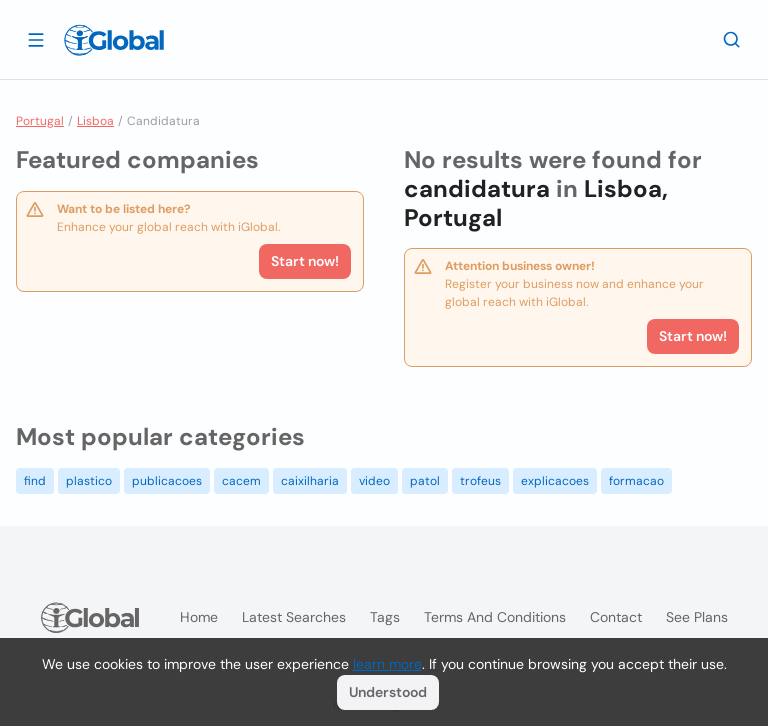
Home (199, 617)
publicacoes (167, 481)
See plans (697, 617)
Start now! (305, 261)
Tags (385, 617)
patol (425, 481)
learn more (387, 664)
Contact (616, 617)
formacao (636, 481)
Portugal (40, 121)
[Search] (732, 39)
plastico (89, 481)
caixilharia (310, 481)
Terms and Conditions (495, 617)
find (35, 481)
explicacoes (555, 481)
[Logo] (114, 40)
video (374, 481)
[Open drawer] (36, 39)
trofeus (480, 481)
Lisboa (95, 121)
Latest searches (294, 617)
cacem (241, 481)
